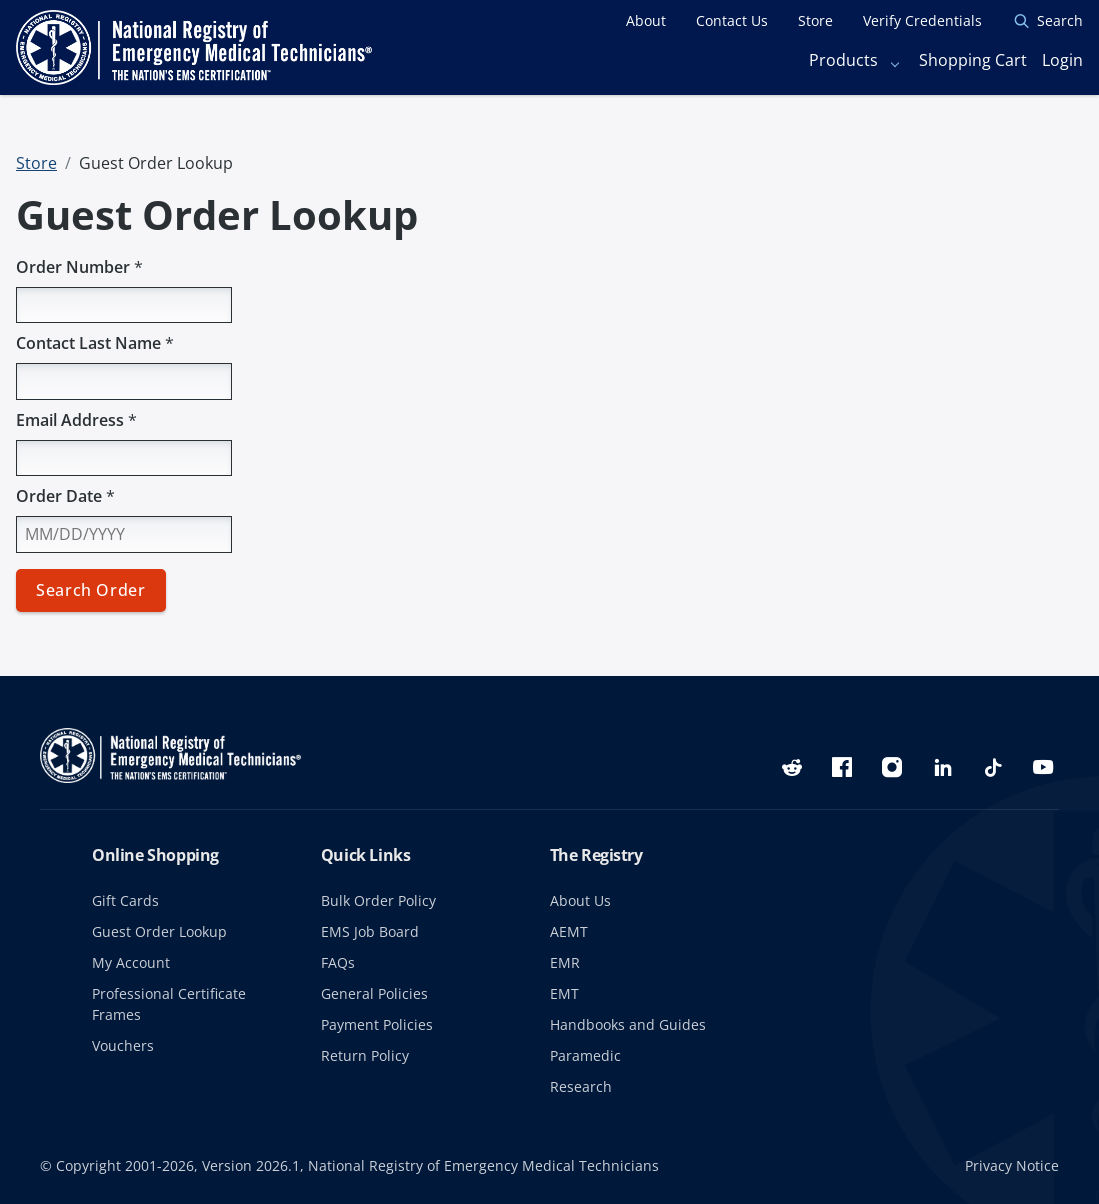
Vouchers (123, 1045)
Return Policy (365, 1055)
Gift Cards (125, 900)
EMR (565, 962)
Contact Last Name (95, 343)
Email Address (76, 420)
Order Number (79, 267)
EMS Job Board (370, 931)
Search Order (91, 590)
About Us (580, 900)
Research (581, 1086)
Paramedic (585, 1055)
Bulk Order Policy (378, 900)
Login (1062, 60)
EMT (564, 993)
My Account (131, 962)
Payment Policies (377, 1024)
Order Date (65, 496)
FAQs (338, 962)
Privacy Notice (1012, 1165)
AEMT (569, 931)
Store (36, 163)
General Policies (374, 993)
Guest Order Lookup (159, 931)
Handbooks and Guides (628, 1024)
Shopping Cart (973, 60)
